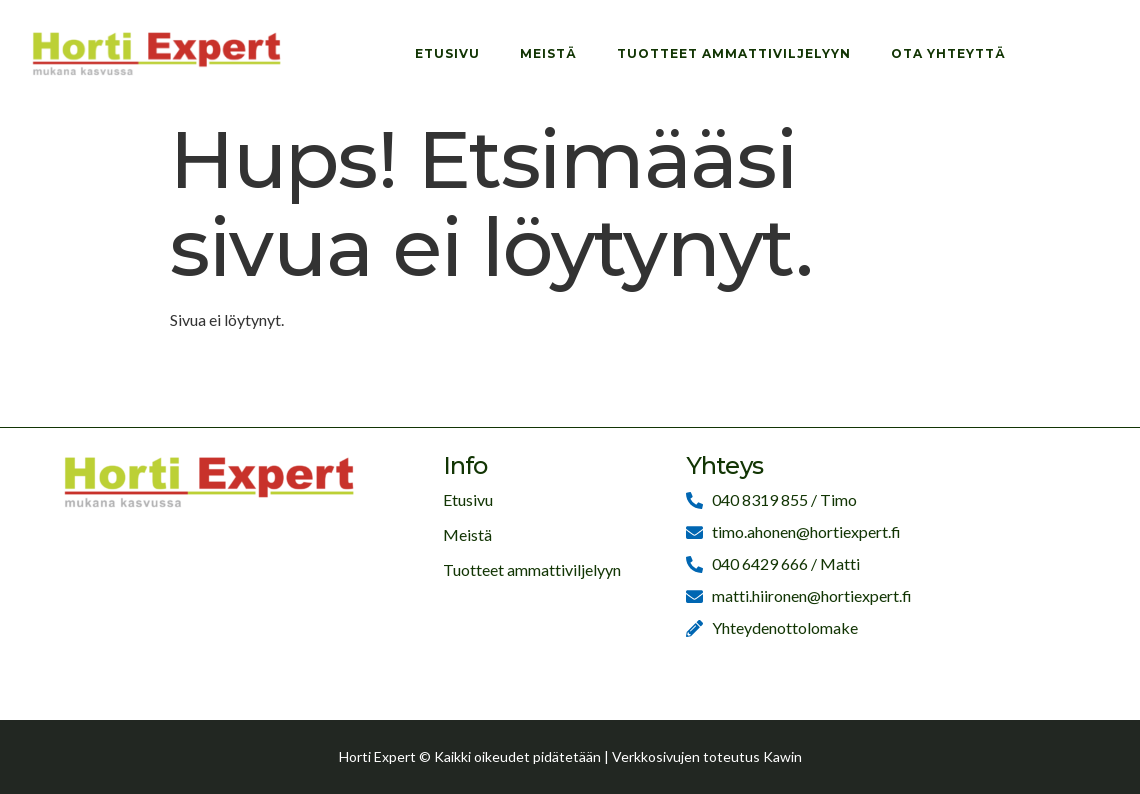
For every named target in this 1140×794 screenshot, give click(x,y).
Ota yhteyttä (948, 53)
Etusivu (447, 53)
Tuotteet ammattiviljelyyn (734, 53)
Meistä (548, 53)
